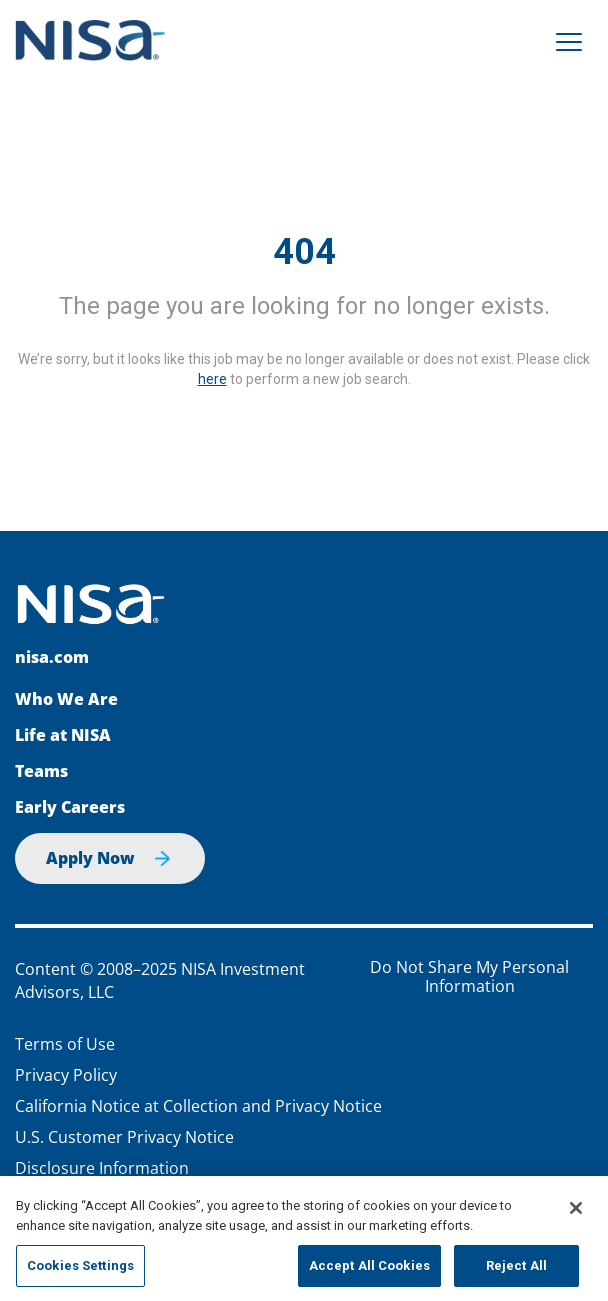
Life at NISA (63, 735)
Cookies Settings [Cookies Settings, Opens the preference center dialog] (80, 1265)
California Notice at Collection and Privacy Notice (198, 1106)
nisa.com (52, 657)
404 (304, 252)
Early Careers (70, 807)
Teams (41, 771)
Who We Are (66, 699)
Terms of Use (65, 1044)
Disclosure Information (102, 1168)
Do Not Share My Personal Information (469, 977)
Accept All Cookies (369, 1265)
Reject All (516, 1265)
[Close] (576, 1208)
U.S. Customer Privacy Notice (124, 1137)
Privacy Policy (66, 1075)
